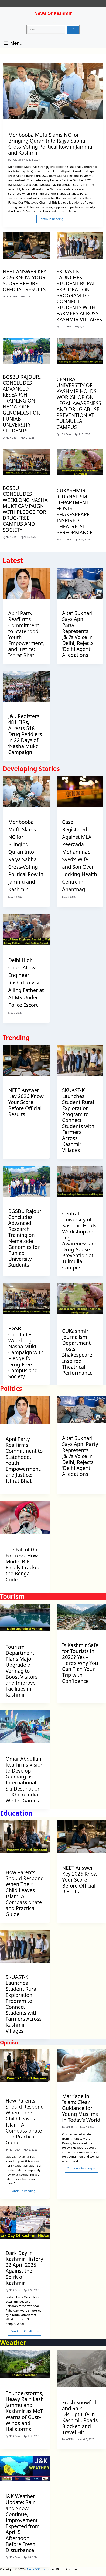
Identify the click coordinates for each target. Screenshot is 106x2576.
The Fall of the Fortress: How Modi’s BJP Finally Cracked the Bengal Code (23, 1564)
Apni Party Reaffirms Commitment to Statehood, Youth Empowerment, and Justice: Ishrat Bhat (26, 634)
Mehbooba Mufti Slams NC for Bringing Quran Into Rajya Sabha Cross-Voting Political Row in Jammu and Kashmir (50, 143)
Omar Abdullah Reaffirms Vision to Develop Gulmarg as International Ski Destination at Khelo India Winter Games (25, 1779)
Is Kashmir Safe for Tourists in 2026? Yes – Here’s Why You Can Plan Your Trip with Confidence (80, 1663)
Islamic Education (18, 1865)
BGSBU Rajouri (12, 370)
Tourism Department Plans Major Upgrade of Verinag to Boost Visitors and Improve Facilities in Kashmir (22, 1671)
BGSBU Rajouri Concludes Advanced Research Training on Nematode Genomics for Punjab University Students (22, 403)
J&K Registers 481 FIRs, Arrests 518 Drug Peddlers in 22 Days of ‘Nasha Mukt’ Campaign (25, 734)
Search (53, 22)
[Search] (73, 30)
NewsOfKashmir (38, 2569)
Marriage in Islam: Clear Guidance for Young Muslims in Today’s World (81, 2108)
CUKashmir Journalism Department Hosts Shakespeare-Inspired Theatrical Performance (75, 511)
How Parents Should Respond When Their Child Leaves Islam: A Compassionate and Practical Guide (25, 1893)
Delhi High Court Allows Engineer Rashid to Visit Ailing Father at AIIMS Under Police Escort (26, 982)
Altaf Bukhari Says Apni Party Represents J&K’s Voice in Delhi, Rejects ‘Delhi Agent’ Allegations (78, 634)
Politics (14, 606)
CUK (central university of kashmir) (74, 371)
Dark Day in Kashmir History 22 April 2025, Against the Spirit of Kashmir (24, 2268)
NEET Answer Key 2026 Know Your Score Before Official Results (24, 280)
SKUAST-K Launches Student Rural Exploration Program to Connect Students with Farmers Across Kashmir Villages (79, 295)
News (25, 606)
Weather (11, 2386)
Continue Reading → (53, 219)
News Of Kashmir (53, 13)
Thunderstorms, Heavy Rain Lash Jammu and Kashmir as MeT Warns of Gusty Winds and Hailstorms (25, 2411)
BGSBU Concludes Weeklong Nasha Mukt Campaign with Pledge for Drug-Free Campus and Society (25, 509)
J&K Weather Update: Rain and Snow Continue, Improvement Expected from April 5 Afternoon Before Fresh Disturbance (23, 2523)
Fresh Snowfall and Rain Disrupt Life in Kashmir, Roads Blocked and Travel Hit (80, 2417)
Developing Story (20, 128)
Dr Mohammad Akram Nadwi (24, 1861)
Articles (11, 2246)
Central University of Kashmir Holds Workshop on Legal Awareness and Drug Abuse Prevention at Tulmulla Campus (79, 403)
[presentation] (53, 92)
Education (9, 264)
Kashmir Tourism (17, 1640)
